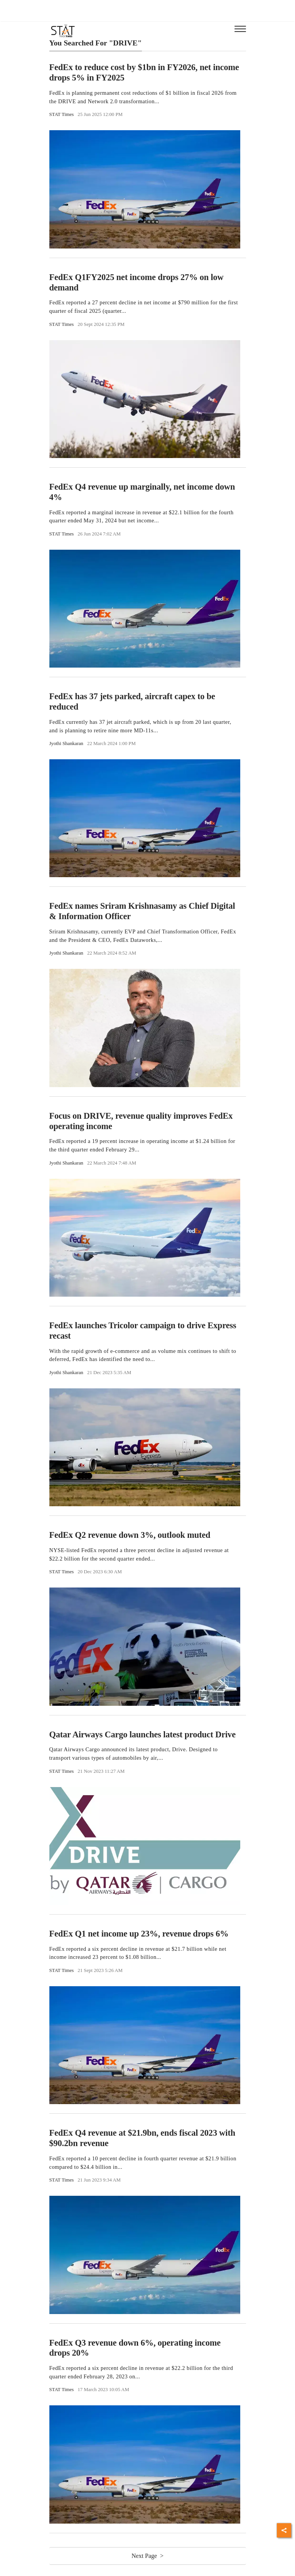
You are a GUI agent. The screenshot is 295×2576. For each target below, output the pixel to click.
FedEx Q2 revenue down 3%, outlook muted (130, 1535)
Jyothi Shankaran (66, 743)
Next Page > (147, 2556)
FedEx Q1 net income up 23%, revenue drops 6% (139, 1933)
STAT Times (61, 114)
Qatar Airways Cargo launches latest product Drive (142, 1734)
